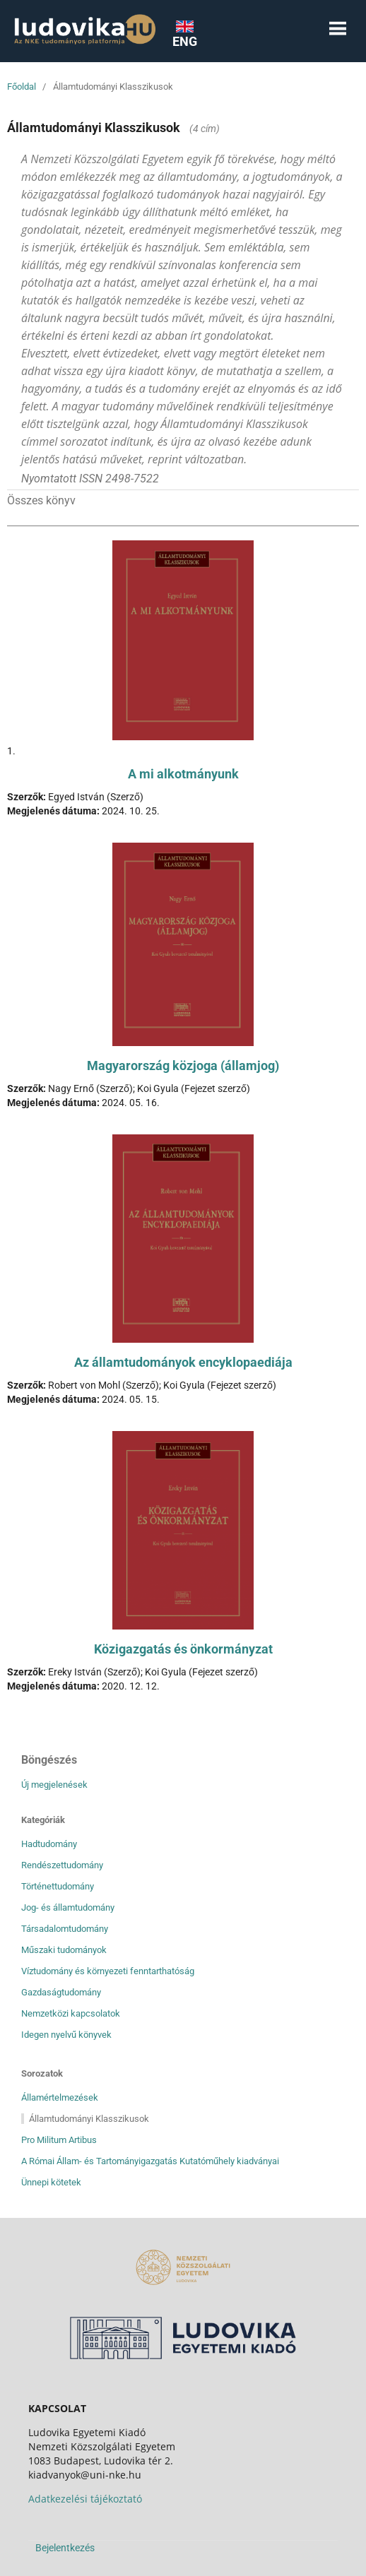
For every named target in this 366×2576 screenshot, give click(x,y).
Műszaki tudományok (64, 1950)
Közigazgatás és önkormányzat (183, 1649)
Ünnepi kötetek (51, 2182)
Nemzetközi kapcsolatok (70, 2013)
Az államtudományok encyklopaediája (183, 1362)
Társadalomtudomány (64, 1928)
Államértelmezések (59, 2097)
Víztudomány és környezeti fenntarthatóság (107, 1971)
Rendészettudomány (62, 1865)
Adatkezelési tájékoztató (85, 2498)
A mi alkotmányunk (183, 773)
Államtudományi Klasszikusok (89, 2118)
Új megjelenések (54, 1784)
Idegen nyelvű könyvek (66, 2034)
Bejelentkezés (65, 2547)
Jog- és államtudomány (67, 1907)
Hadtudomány (49, 1844)
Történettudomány (57, 1886)
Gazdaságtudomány (61, 1992)
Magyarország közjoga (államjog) (183, 1065)
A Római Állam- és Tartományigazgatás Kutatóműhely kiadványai (150, 2161)
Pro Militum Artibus (59, 2140)
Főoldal (21, 86)
